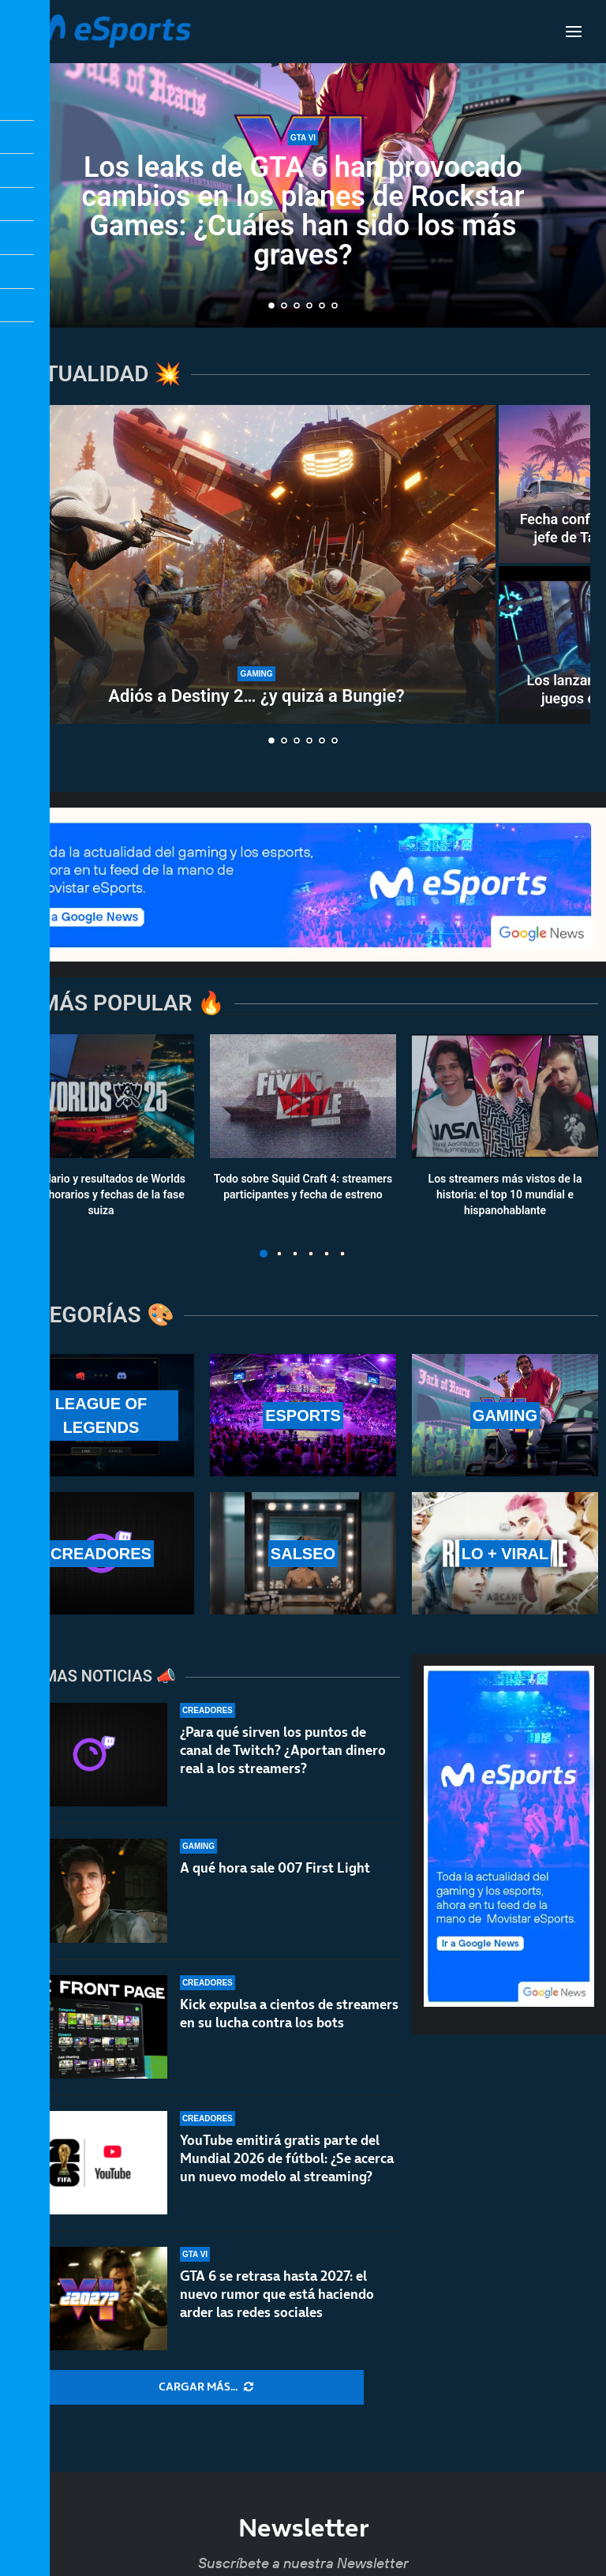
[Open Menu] (574, 31)
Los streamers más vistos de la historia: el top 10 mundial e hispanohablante (505, 1195)
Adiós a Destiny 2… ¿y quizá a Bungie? (256, 696)
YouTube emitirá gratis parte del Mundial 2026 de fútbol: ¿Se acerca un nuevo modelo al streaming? (287, 2158)
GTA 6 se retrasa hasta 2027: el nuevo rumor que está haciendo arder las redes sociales (277, 2294)
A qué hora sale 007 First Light (275, 1867)
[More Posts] (206, 2387)
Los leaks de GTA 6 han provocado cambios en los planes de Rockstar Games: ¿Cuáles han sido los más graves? (303, 211)
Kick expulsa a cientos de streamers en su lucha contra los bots (289, 2013)
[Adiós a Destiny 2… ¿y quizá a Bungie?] (256, 564)
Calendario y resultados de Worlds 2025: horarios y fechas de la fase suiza (101, 1195)
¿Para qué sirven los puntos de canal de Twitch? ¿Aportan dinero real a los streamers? (283, 1750)
